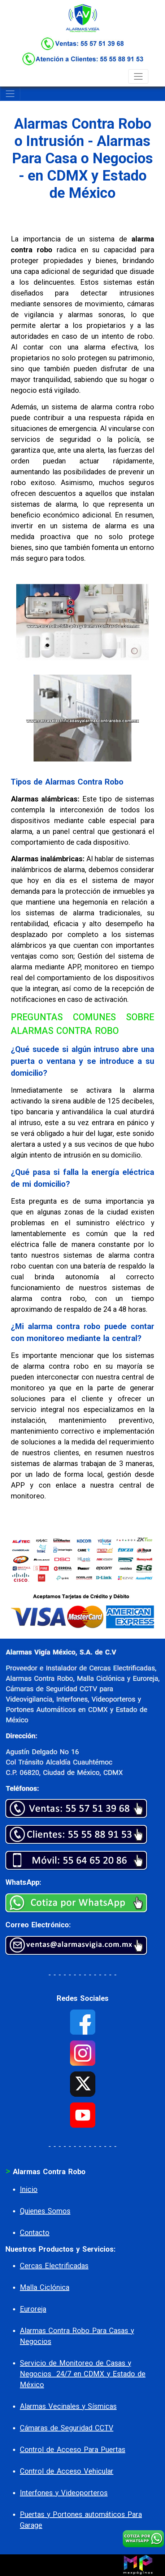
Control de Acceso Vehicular (66, 2471)
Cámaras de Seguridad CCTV (66, 2428)
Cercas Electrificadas (54, 2265)
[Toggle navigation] (138, 76)
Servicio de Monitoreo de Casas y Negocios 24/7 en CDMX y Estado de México (83, 2374)
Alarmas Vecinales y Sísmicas (68, 2406)
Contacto (34, 2232)
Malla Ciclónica (44, 2287)
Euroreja (33, 2309)
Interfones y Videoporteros (64, 2492)
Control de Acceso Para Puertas (72, 2449)
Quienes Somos (45, 2211)
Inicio (29, 2189)
